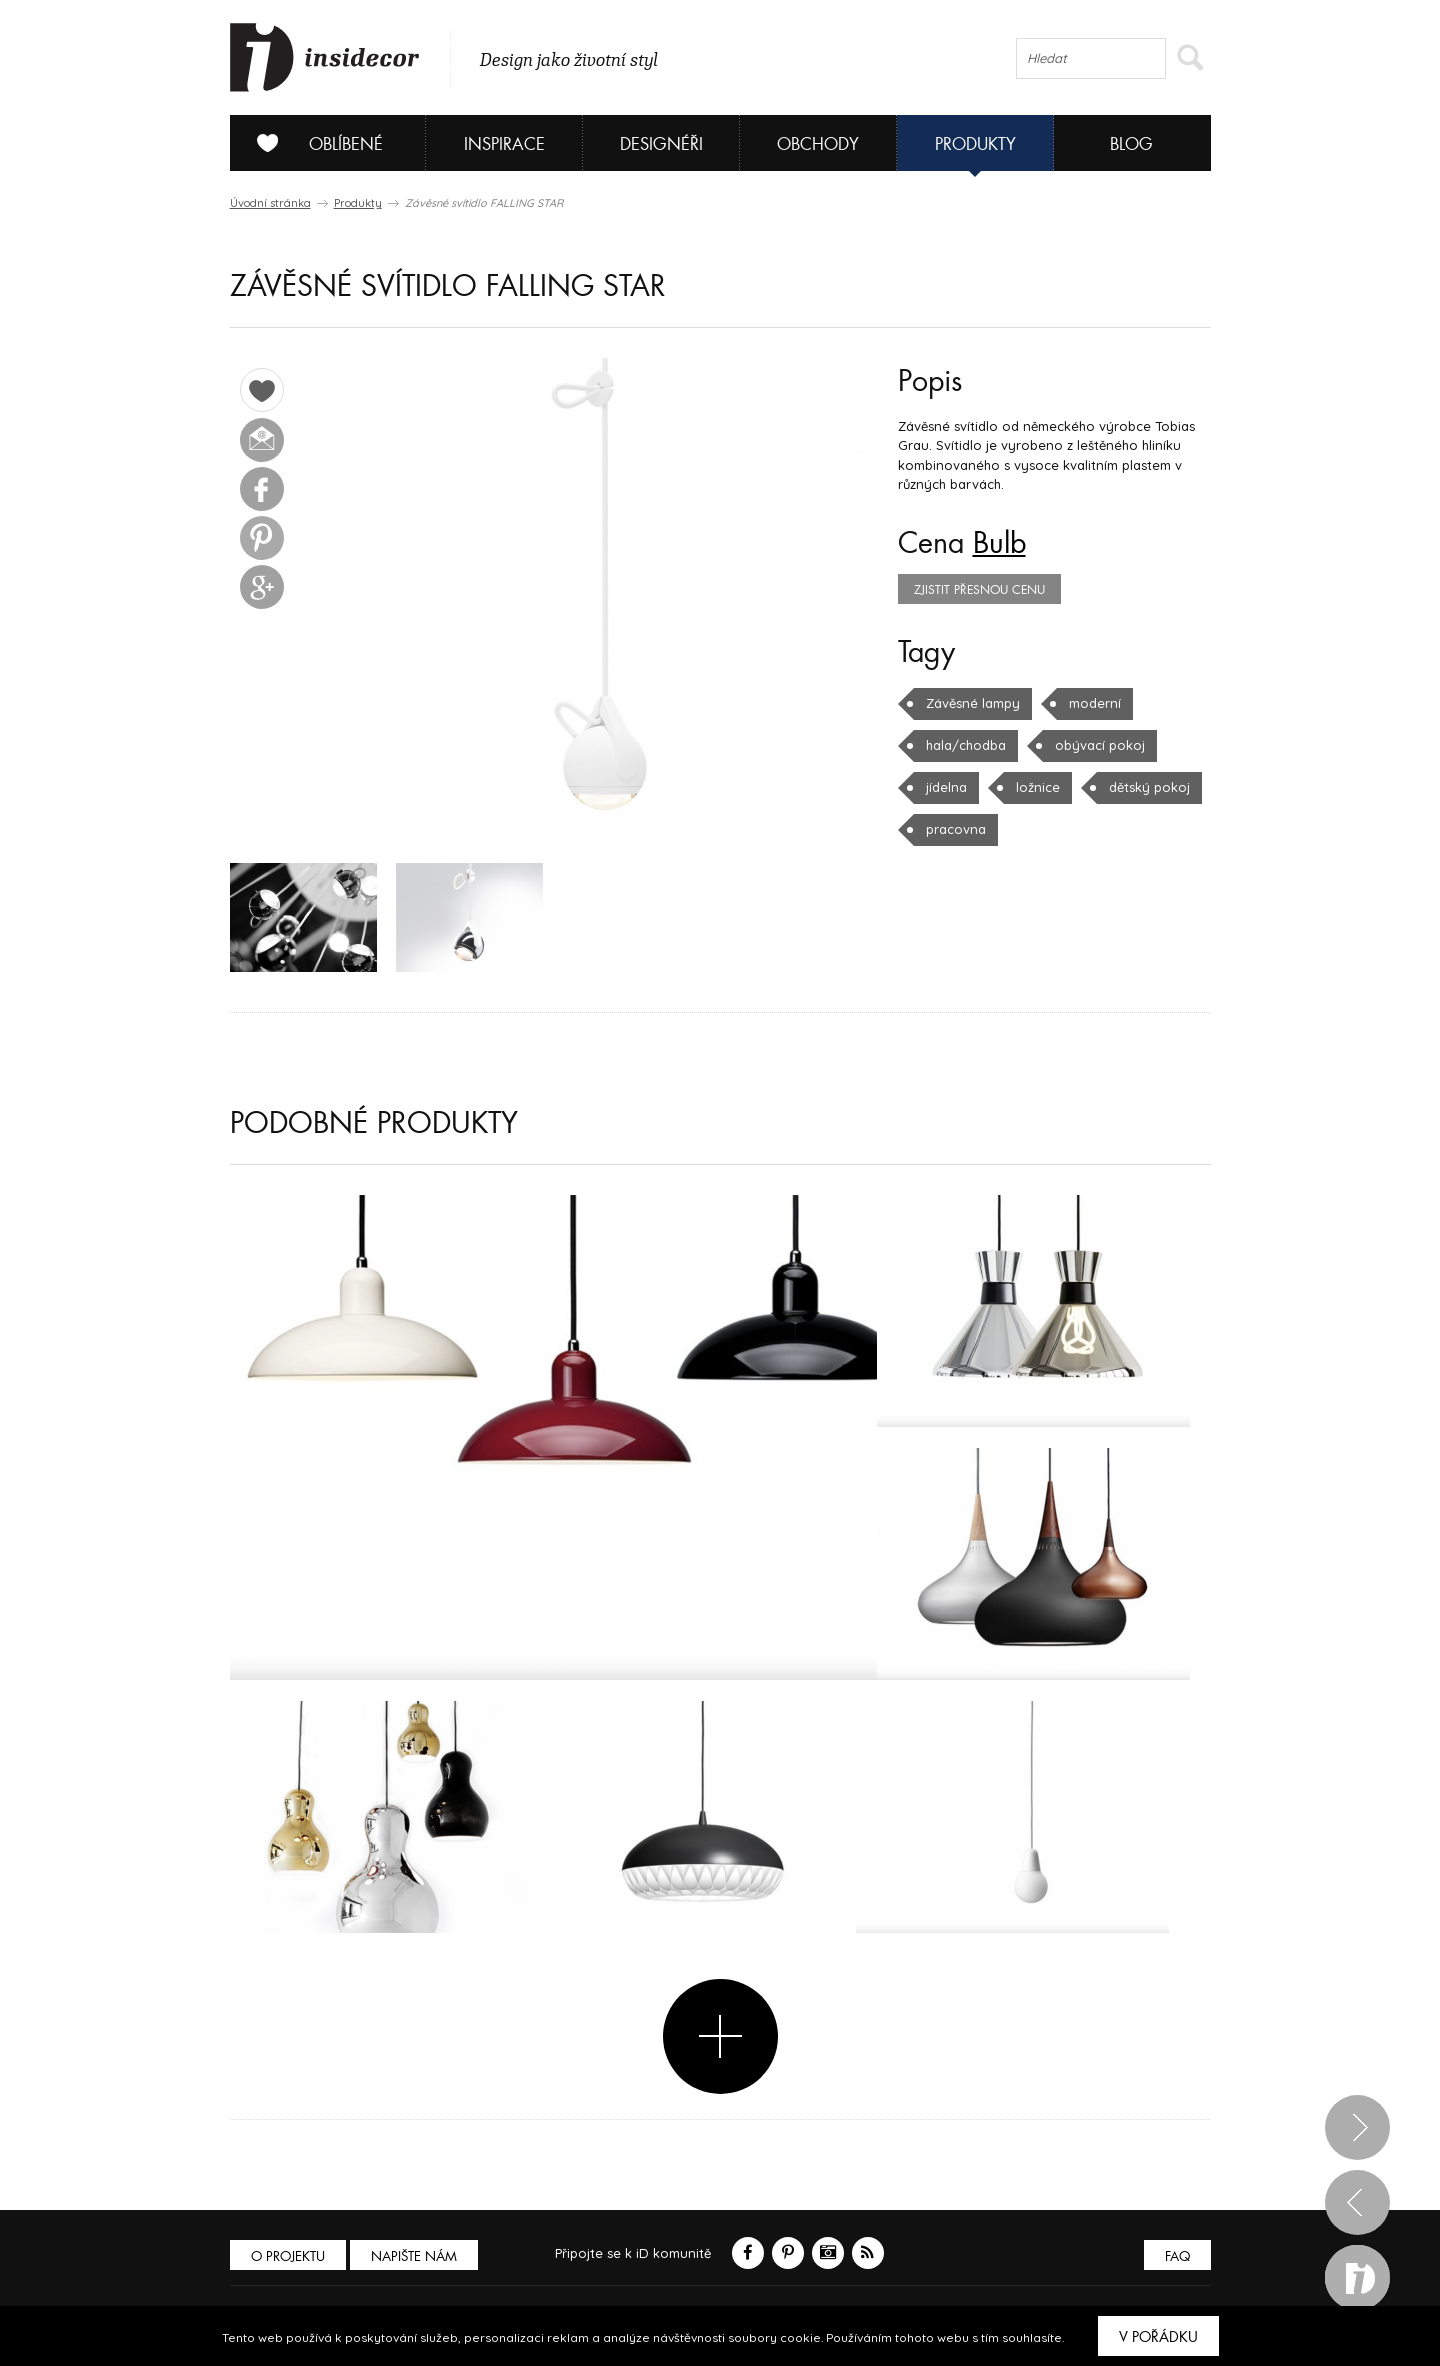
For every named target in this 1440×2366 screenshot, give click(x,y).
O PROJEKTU (288, 2256)
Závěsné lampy (973, 703)
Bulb (999, 544)
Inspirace (504, 144)
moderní (1095, 703)
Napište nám (414, 2256)
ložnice (1038, 787)
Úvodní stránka (270, 203)
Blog (1131, 144)
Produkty (975, 144)
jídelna (946, 787)
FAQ (1177, 2256)
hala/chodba (966, 745)
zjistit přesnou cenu (979, 590)
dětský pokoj (1149, 787)
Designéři (661, 144)
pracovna (956, 829)
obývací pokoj (1100, 745)
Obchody (818, 144)
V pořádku (1158, 2337)
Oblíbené (312, 143)
